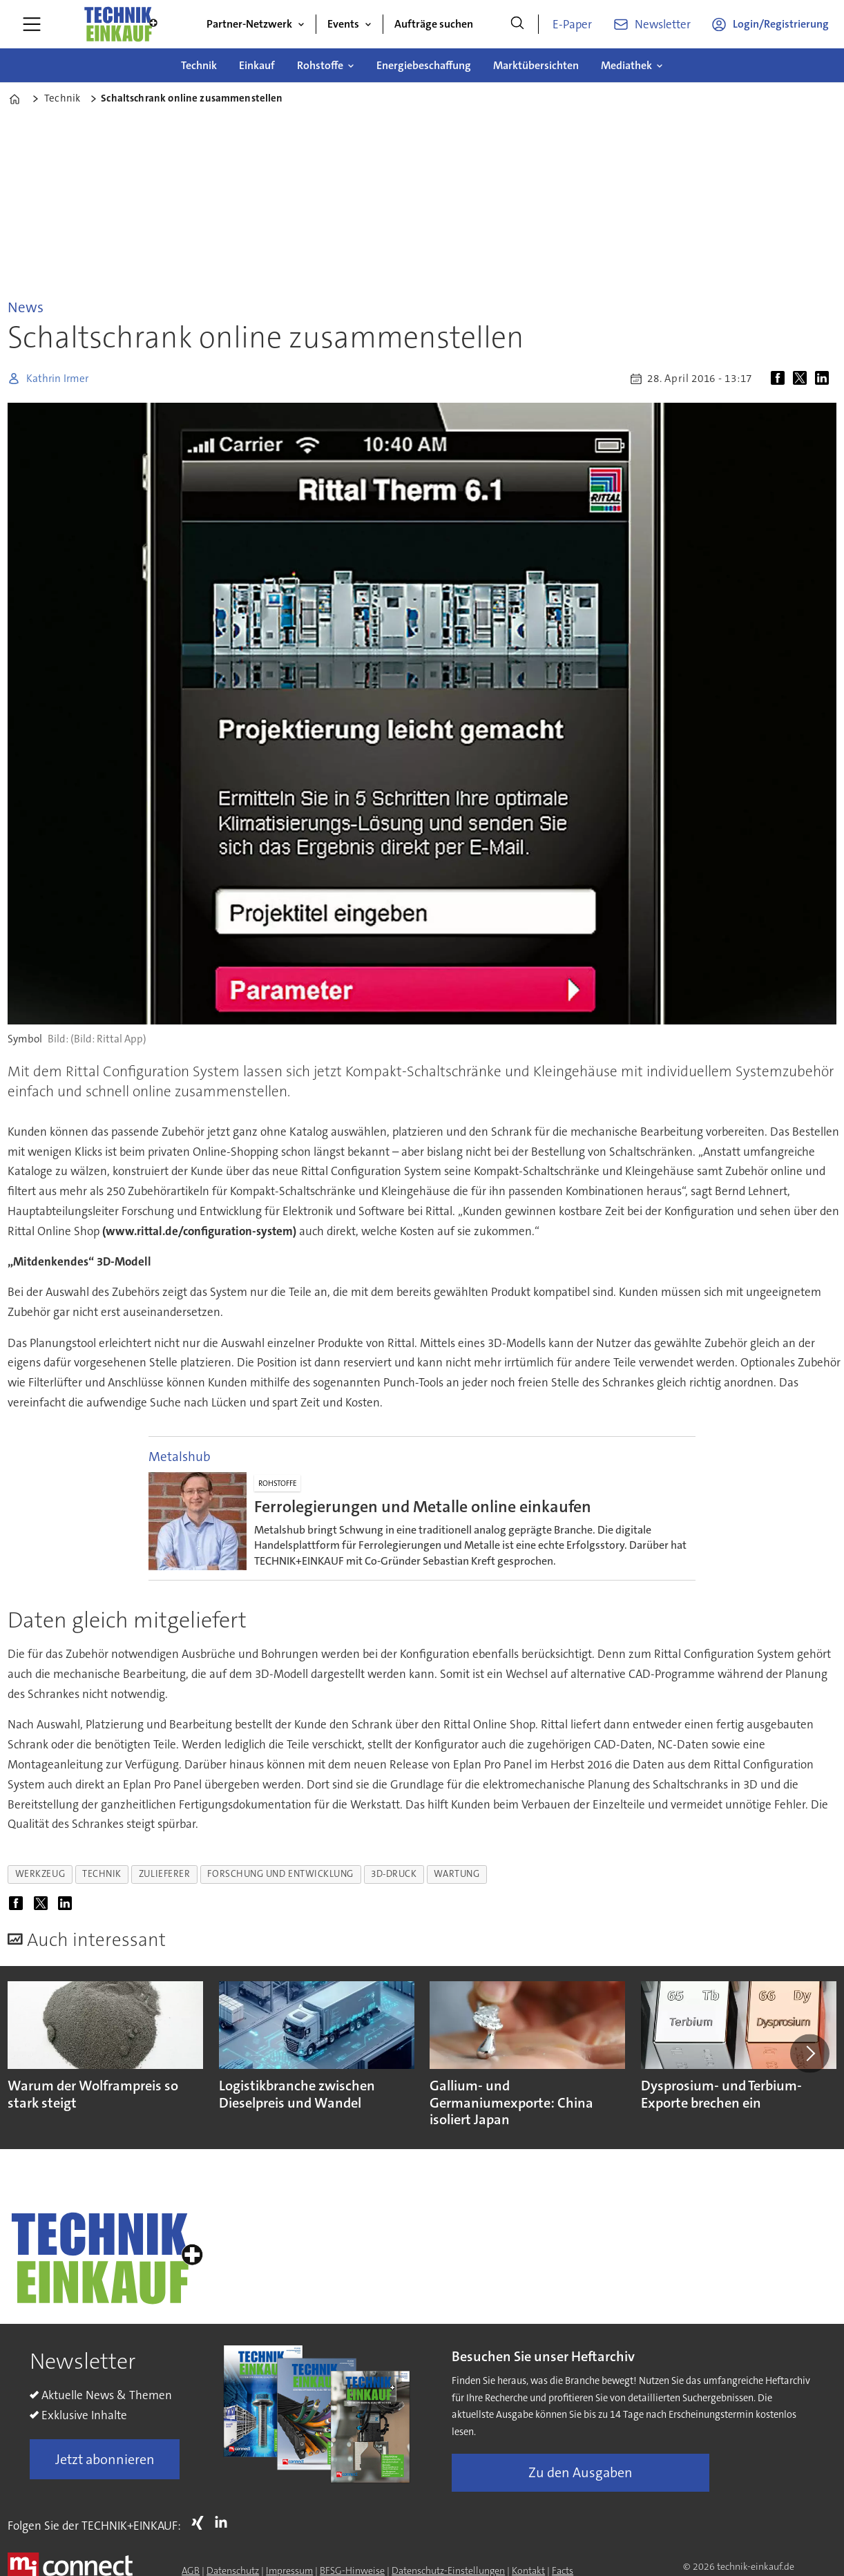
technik (102, 1874)
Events (343, 24)
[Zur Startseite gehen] (120, 24)
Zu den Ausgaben (580, 2472)
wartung (456, 1874)
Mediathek (626, 65)
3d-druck (393, 1874)
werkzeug (40, 1874)
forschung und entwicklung (280, 1874)
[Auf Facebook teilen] (780, 378)
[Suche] (517, 24)
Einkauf (257, 65)
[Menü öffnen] (32, 24)
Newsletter (663, 24)
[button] (809, 2053)
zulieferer (164, 1874)
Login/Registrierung (781, 24)
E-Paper (572, 24)
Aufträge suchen (433, 24)
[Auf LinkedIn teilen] (824, 378)
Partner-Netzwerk (249, 24)
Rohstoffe (320, 65)
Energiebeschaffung (423, 65)
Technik (199, 65)
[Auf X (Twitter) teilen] (802, 378)
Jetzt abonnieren (105, 2459)
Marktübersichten (536, 65)
